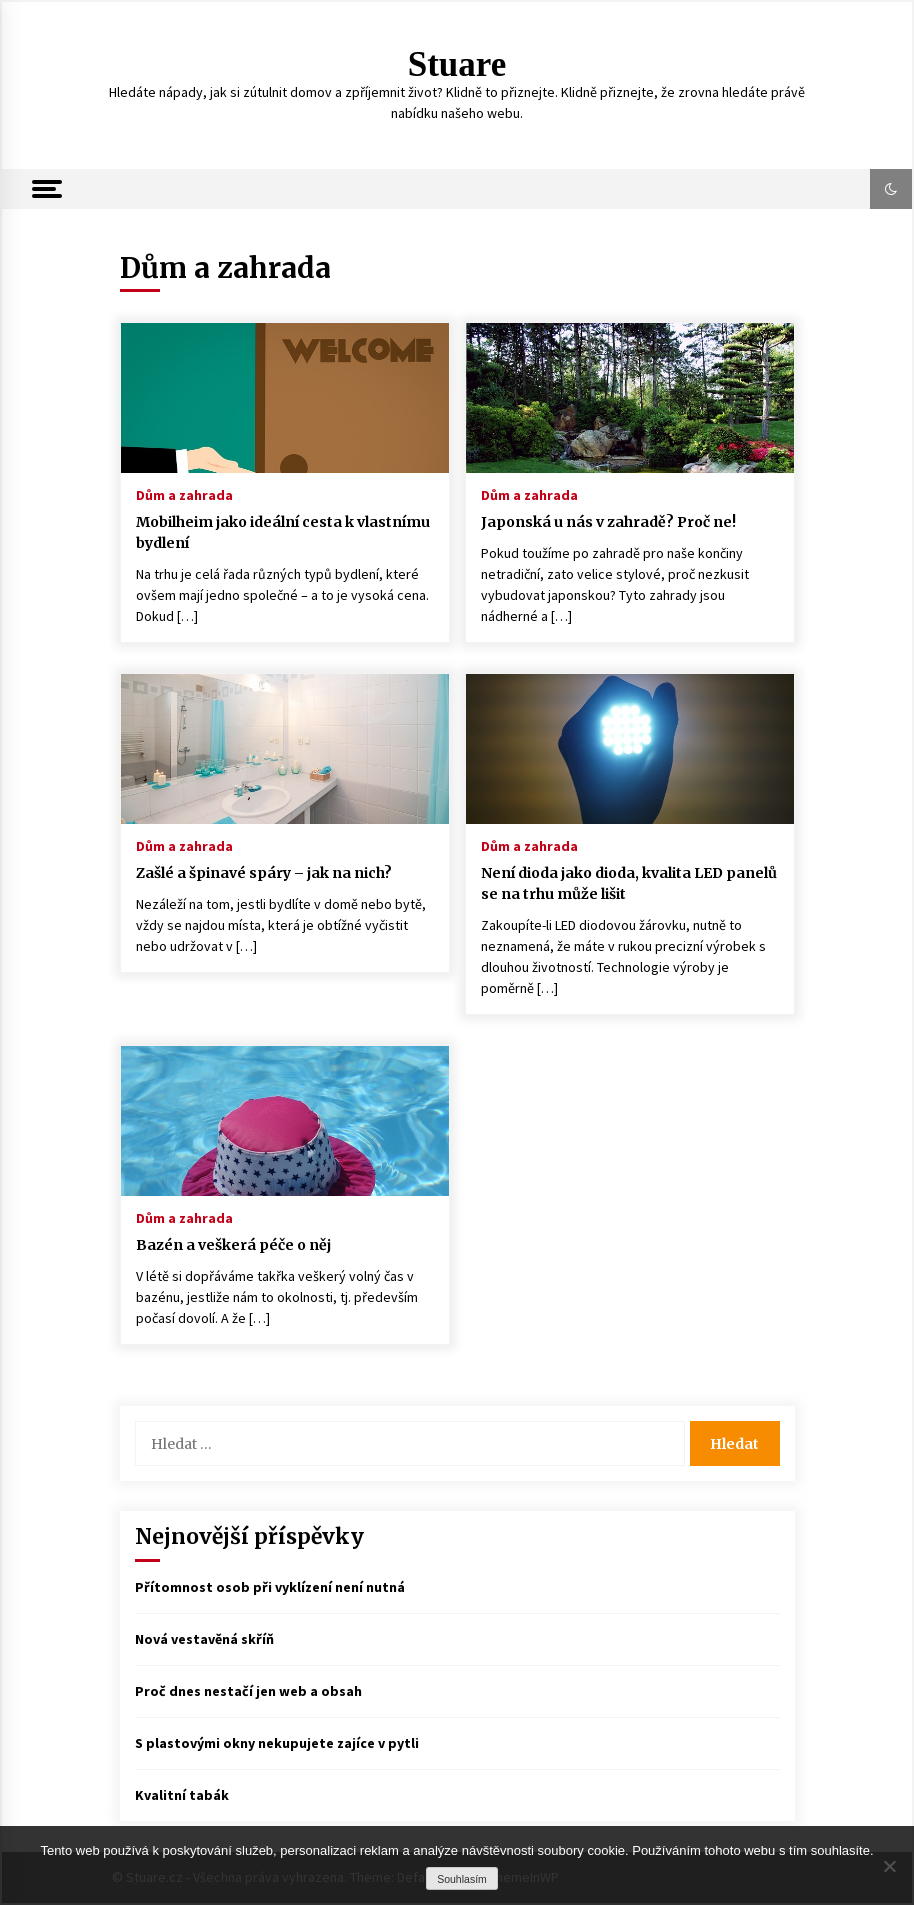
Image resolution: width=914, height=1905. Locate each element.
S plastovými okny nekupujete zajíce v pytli (277, 1743)
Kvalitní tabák (182, 1795)
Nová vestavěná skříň (204, 1639)
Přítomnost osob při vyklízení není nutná (270, 1587)
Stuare (457, 64)
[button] (891, 189)
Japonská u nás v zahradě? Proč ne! (608, 522)
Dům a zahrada (184, 494)
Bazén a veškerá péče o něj (233, 1245)
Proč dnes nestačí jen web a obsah (248, 1691)
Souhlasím (462, 1879)
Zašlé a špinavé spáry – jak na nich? (264, 873)
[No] (889, 1866)
